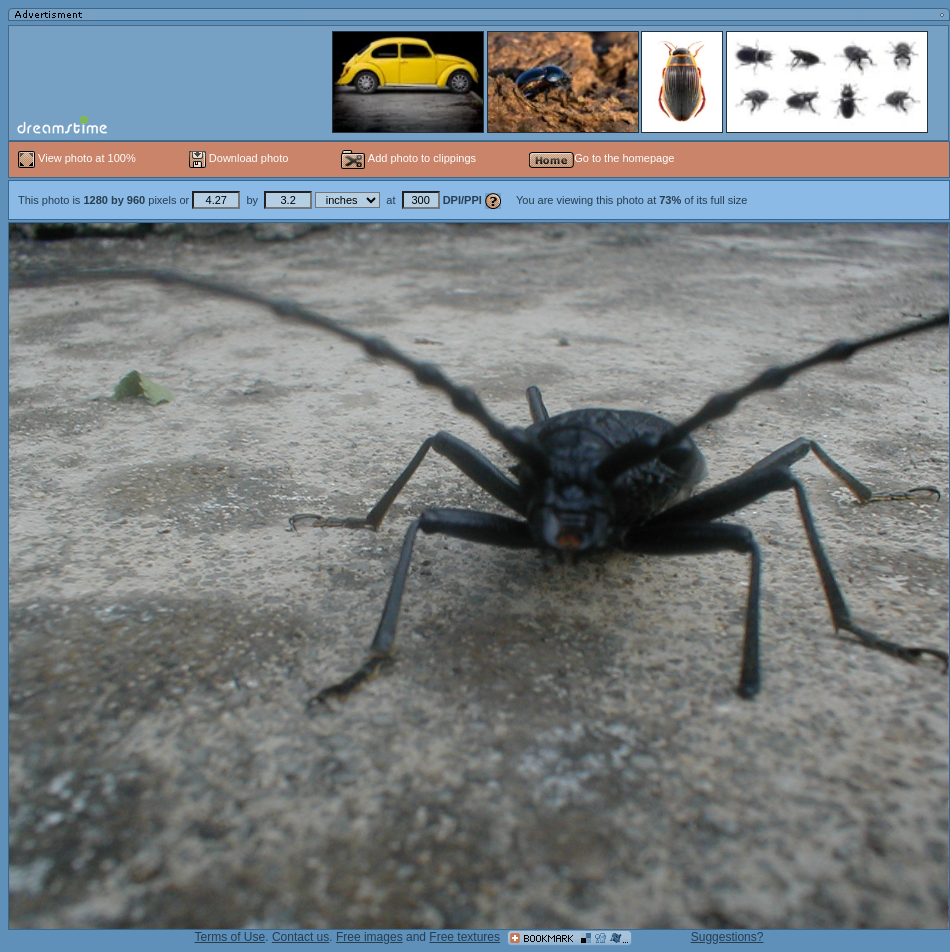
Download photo (239, 158)
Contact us (300, 937)
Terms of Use (230, 937)
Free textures (464, 937)
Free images (369, 937)
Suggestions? (727, 937)
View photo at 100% (78, 158)
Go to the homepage (601, 158)
